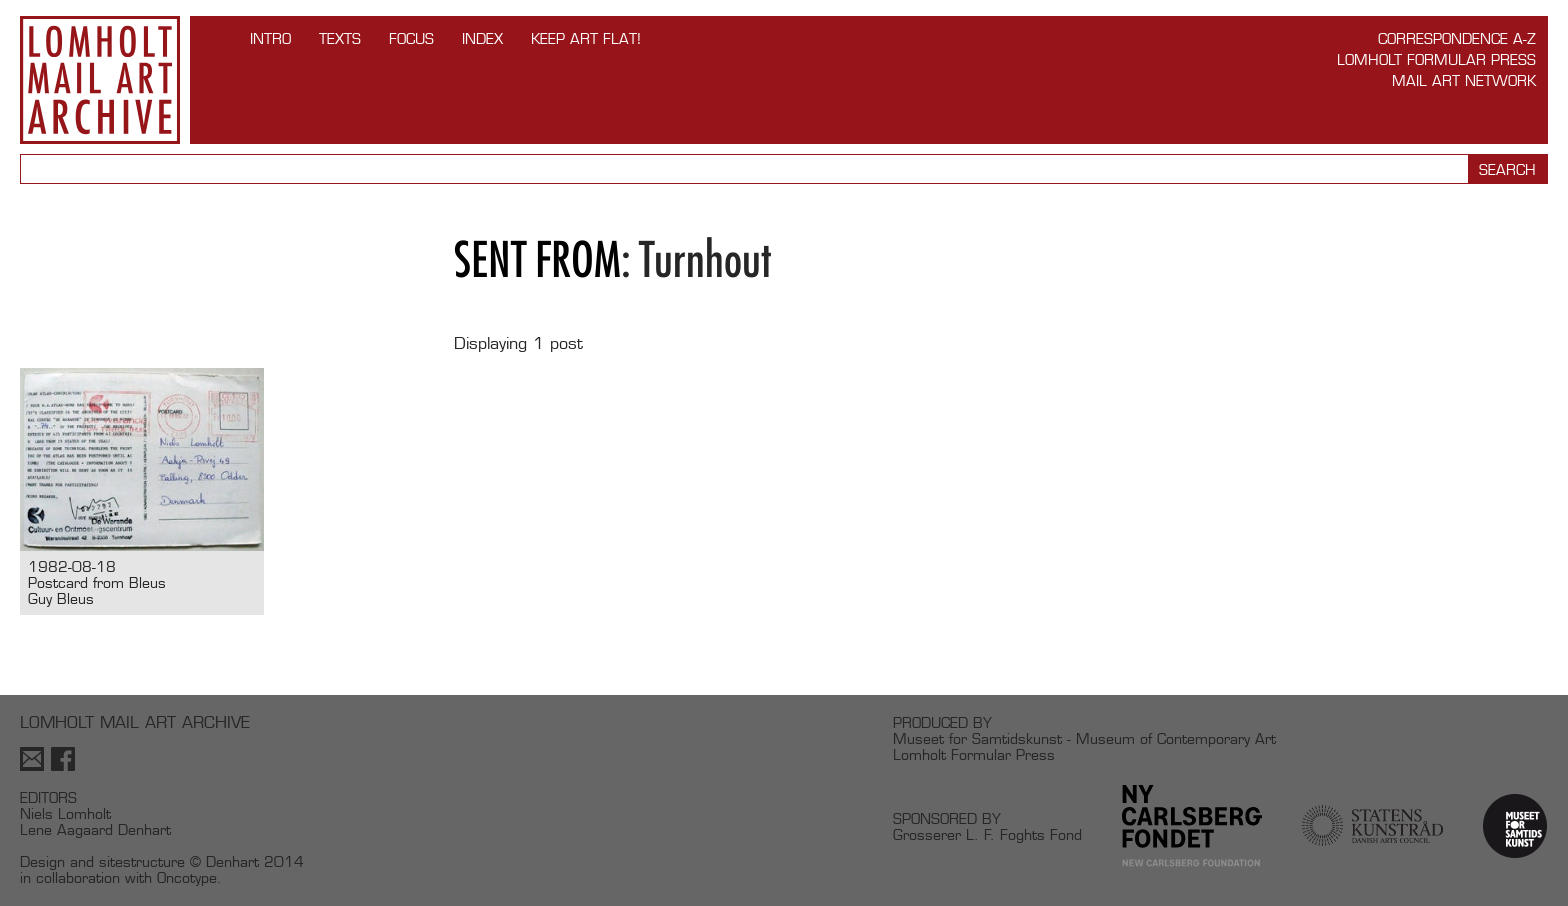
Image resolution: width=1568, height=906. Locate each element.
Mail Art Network (1464, 80)
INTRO (270, 38)
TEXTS (340, 38)
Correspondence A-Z (1457, 38)
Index (482, 38)
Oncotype (187, 877)
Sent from (537, 259)
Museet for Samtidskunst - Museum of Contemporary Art (1084, 738)
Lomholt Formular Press (1436, 59)
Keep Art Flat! (586, 38)
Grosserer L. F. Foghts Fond (987, 834)
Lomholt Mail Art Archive (100, 80)
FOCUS (411, 38)
